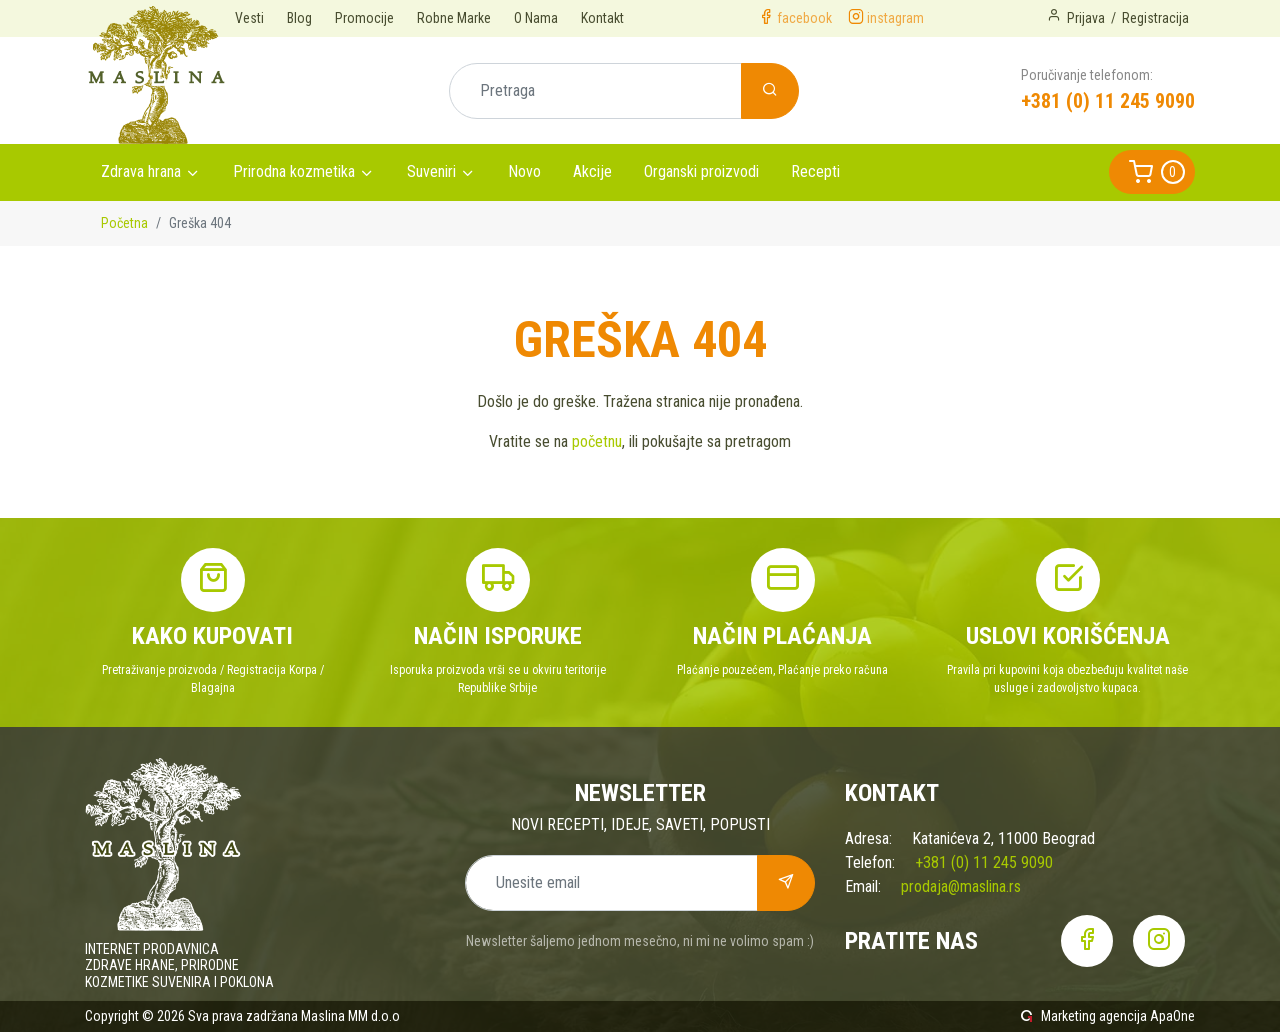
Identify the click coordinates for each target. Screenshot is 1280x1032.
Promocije (364, 18)
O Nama (536, 18)
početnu (597, 441)
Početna (124, 223)
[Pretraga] (595, 91)
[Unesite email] (611, 883)
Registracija (1155, 18)
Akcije (592, 171)
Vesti (249, 18)
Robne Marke (454, 18)
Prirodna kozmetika (294, 171)
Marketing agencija (1094, 1016)
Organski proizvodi (701, 171)
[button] (1152, 172)
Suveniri (431, 171)
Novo (524, 171)
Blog (299, 18)
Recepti (815, 171)
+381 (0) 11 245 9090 (1108, 101)
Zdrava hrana (141, 171)
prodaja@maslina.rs (961, 886)
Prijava (1086, 18)
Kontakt (602, 18)
